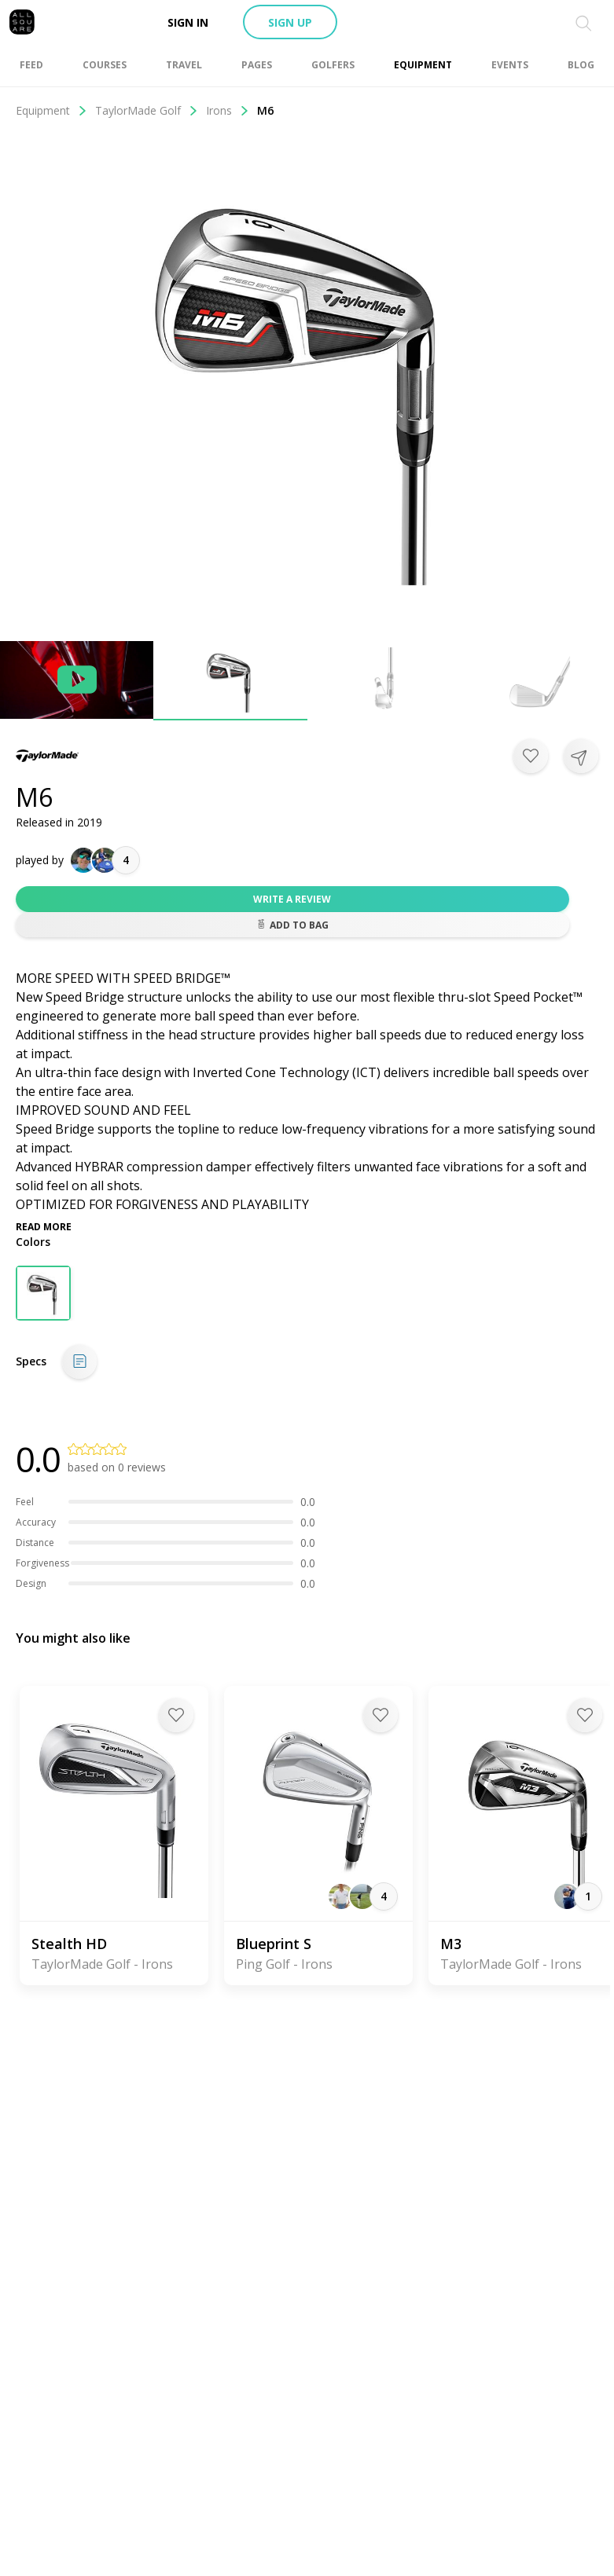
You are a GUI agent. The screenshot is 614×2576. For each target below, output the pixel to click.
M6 (265, 110)
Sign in (187, 22)
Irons (227, 110)
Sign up (290, 22)
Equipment (51, 110)
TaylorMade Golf (146, 110)
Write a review (292, 899)
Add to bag (292, 925)
